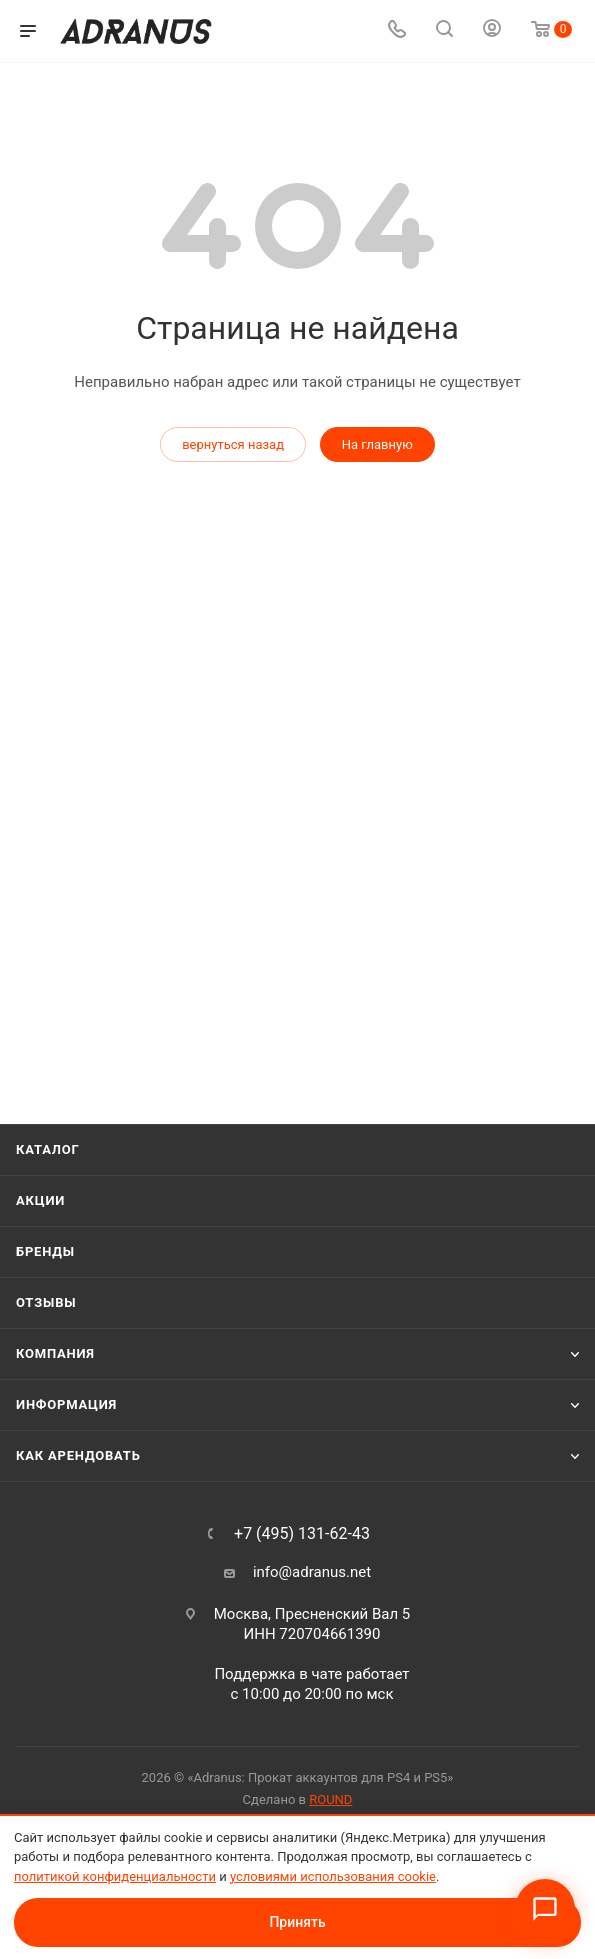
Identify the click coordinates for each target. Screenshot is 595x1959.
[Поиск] (444, 31)
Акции (40, 1200)
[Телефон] (397, 31)
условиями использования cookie (333, 1876)
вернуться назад (233, 444)
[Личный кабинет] (492, 31)
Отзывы (46, 1302)
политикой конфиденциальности (115, 1876)
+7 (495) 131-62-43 (302, 1534)
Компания (55, 1353)
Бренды (45, 1251)
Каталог (48, 1149)
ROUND (330, 1799)
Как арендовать (78, 1455)
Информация (66, 1404)
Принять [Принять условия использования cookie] (297, 1922)
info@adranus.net (312, 1572)
